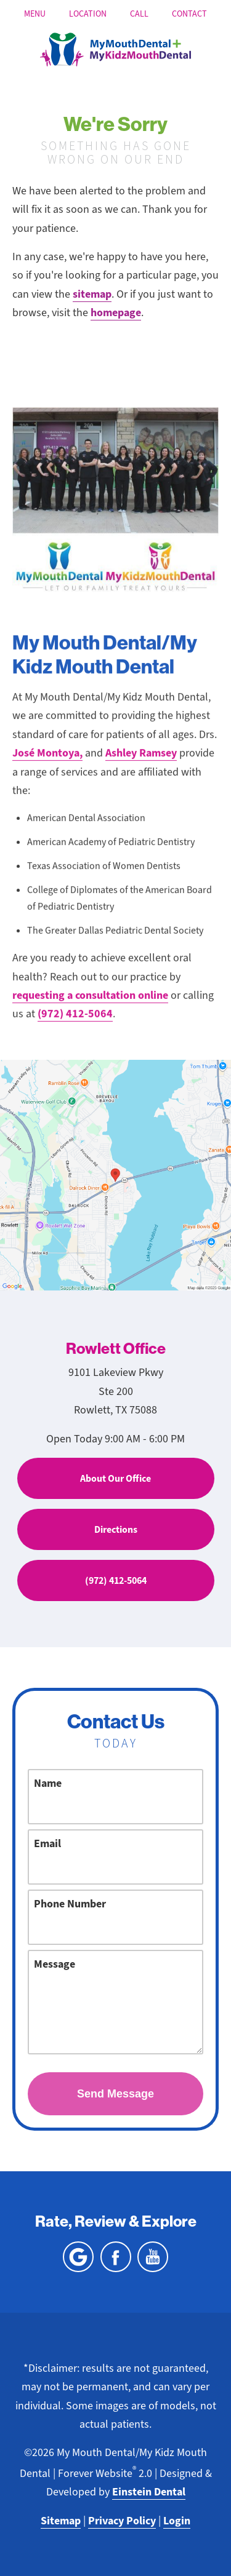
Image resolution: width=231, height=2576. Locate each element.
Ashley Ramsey (141, 762)
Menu (35, 14)
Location (88, 14)
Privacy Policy (122, 2520)
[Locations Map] (115, 1174)
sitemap (92, 294)
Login (176, 2520)
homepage (116, 312)
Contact (189, 14)
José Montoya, (47, 762)
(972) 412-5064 (75, 1023)
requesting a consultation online (90, 1005)
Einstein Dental (148, 2491)
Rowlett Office (116, 1348)
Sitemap (61, 2520)
